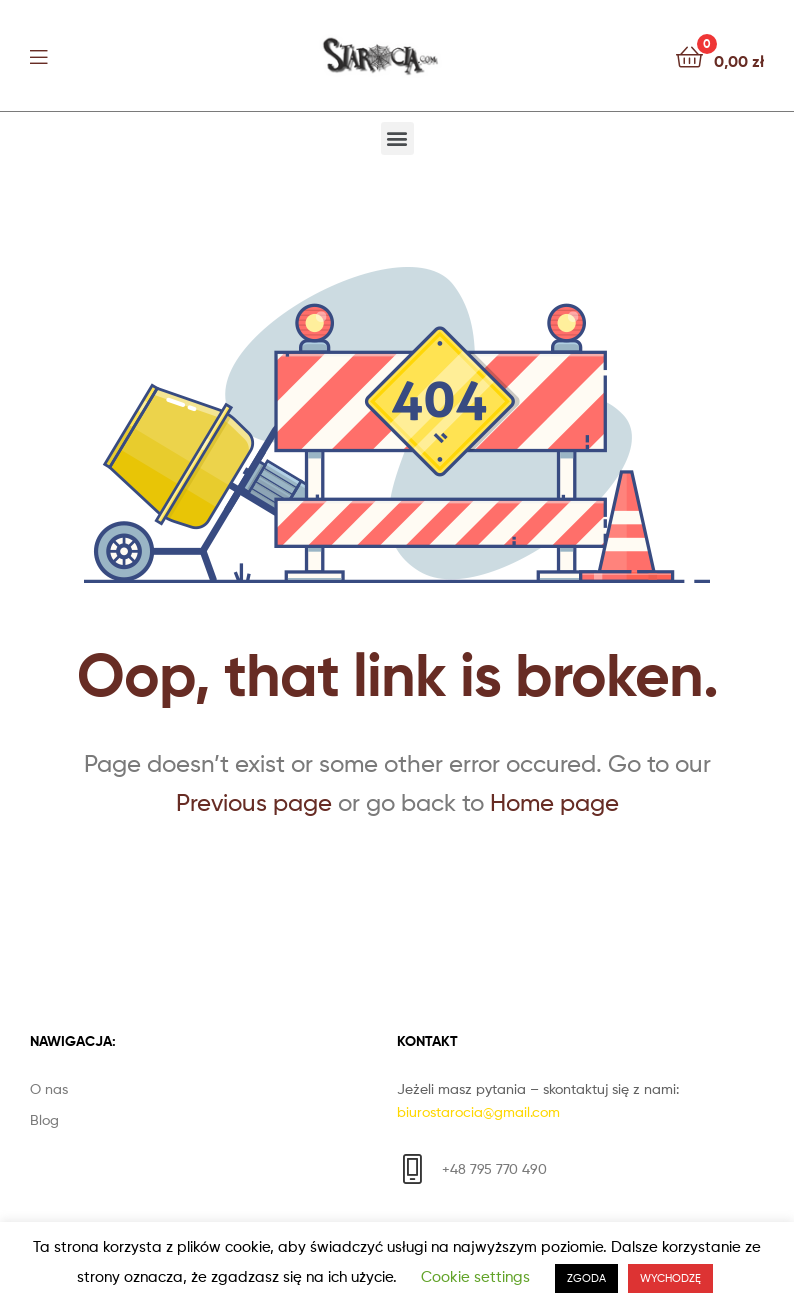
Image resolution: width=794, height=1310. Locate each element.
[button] (397, 138)
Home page (554, 802)
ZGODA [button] (586, 1278)
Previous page (254, 802)
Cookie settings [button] (475, 1277)
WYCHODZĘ (670, 1278)
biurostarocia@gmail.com (478, 1111)
